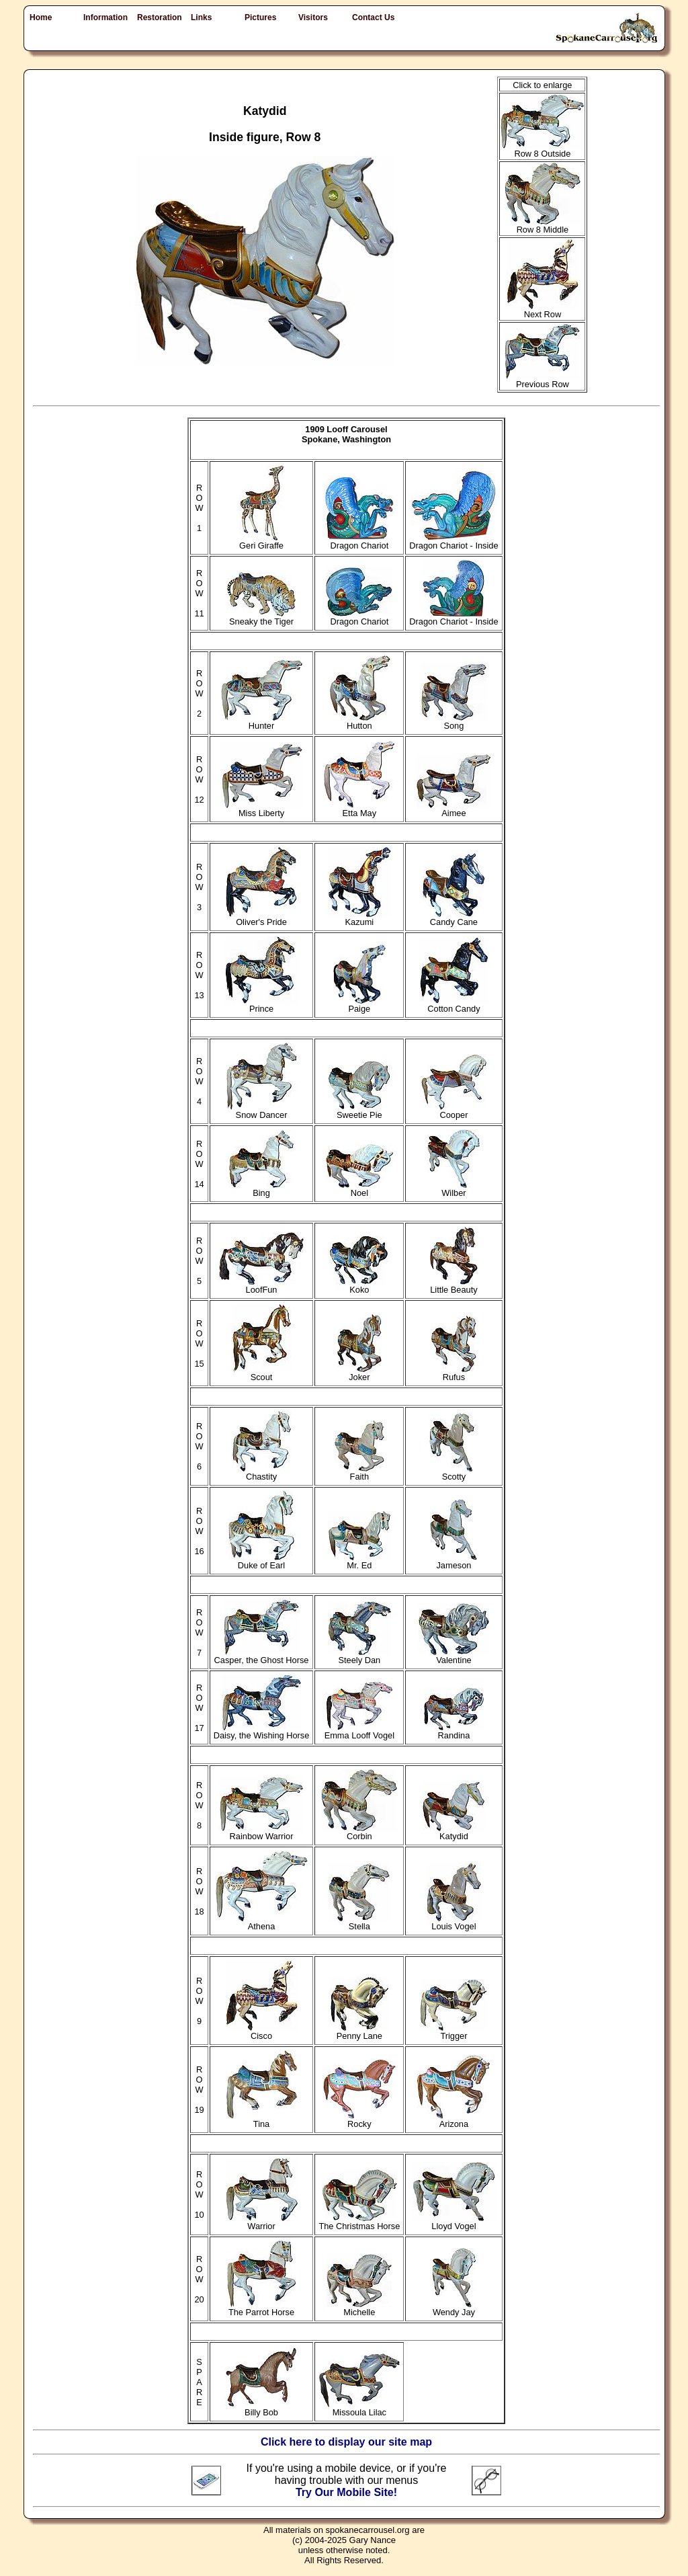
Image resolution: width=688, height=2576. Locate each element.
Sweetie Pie (359, 1111)
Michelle (359, 2308)
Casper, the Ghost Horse (261, 1656)
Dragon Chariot (359, 541)
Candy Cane (454, 918)
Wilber (453, 1189)
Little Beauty (454, 1286)
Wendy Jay (454, 2308)
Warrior (262, 2222)
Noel (359, 1189)
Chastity (261, 1472)
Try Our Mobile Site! (346, 2492)
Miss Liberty (261, 809)
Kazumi (359, 918)
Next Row (542, 310)
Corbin (359, 1832)
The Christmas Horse (359, 2222)
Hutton (359, 722)
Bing (261, 1189)
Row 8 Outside (542, 149)
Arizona (453, 2120)
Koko (359, 1286)
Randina (454, 1731)
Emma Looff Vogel (359, 1731)
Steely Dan (359, 1656)
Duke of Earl (261, 1561)
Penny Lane (359, 2032)
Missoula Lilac (359, 2408)
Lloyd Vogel (454, 2222)
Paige (359, 1005)
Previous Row (542, 380)
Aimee (453, 809)
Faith (359, 1472)
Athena (262, 1922)
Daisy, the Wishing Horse (262, 1731)
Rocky (359, 2120)
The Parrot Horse (261, 2308)
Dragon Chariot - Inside (453, 541)
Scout (261, 1373)
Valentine (454, 1656)
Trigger (453, 2032)
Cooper (453, 1111)
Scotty (453, 1472)
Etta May (359, 809)
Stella (359, 1922)
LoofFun (261, 1286)
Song (453, 722)
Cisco (262, 2032)
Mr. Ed (359, 1561)
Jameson (453, 1561)
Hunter (261, 722)
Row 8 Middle (542, 225)
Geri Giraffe (261, 541)
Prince (261, 1005)
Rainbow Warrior (261, 1832)
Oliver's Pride (261, 918)
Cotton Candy (453, 1005)
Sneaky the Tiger (261, 617)
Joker (359, 1373)
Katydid (453, 1832)
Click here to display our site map (346, 2442)
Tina (262, 2120)
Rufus (453, 1373)
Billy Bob (261, 2408)
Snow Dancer (261, 1111)
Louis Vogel (454, 1922)
